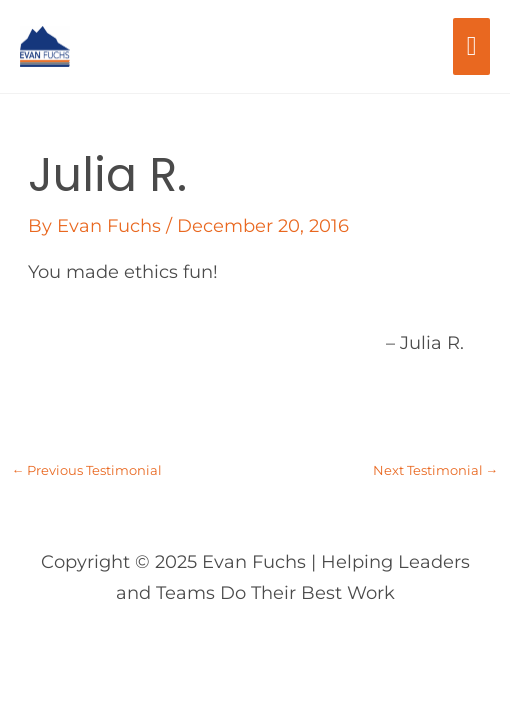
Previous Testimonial (87, 470)
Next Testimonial (436, 470)
